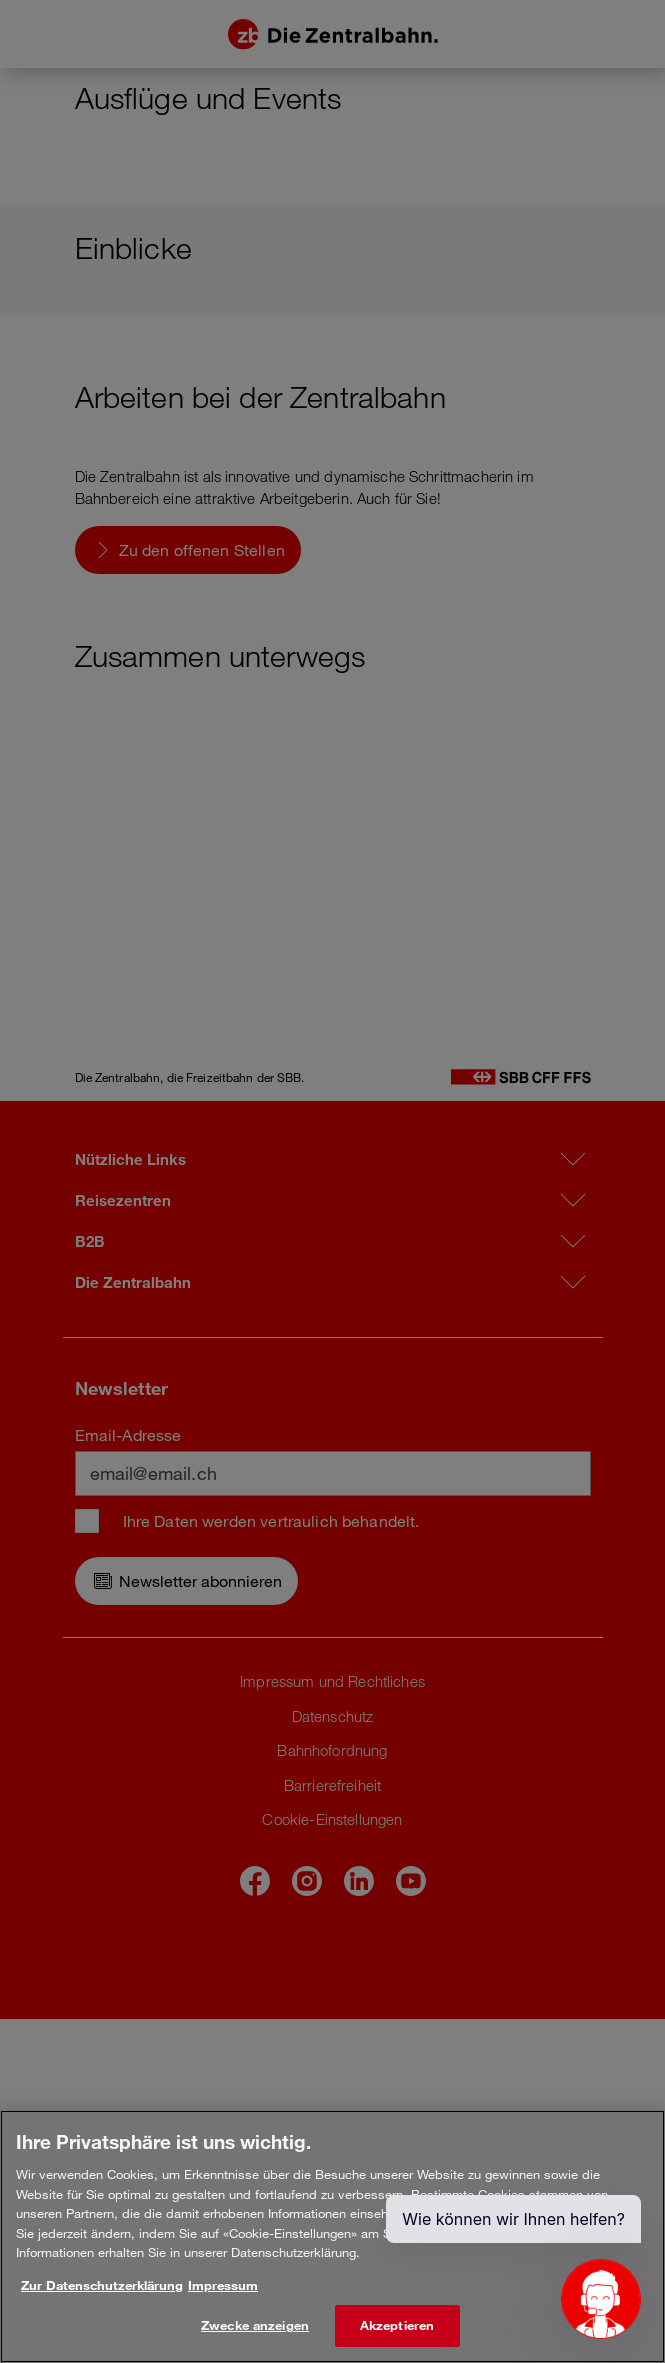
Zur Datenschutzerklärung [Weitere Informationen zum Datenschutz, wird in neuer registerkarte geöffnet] (102, 2285)
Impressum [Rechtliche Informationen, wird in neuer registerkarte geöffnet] (223, 2285)
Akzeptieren (397, 2325)
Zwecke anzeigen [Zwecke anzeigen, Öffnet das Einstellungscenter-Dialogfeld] (255, 2325)
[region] (332, 2236)
